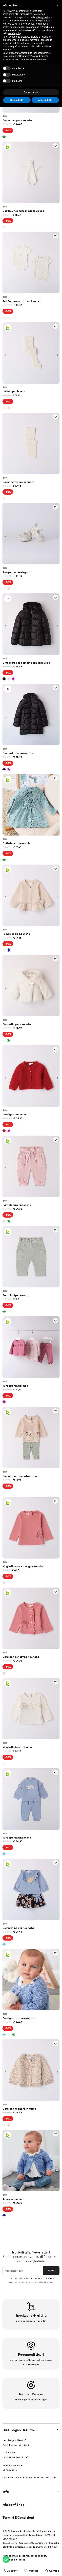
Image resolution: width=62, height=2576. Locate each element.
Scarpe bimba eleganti (16, 572)
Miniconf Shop (31, 2504)
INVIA (51, 2270)
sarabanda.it (38, 2555)
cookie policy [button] (14, 33)
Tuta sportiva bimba (15, 1385)
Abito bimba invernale (16, 843)
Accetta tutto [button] (45, 100)
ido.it (22, 2559)
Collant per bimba (13, 391)
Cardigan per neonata (16, 1114)
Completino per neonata (18, 1927)
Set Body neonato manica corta (22, 301)
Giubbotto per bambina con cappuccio (26, 662)
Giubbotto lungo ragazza (18, 753)
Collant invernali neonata (18, 482)
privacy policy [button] (43, 17)
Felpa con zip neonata (16, 933)
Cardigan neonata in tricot (19, 2108)
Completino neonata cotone (20, 1476)
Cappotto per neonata (16, 1024)
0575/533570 (9, 2469)
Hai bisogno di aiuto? (31, 2430)
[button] (4, 355)
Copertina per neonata (17, 120)
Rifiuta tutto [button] (16, 100)
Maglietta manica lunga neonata (22, 1566)
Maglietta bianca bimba (17, 1747)
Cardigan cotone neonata (18, 2018)
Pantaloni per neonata (16, 1205)
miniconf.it (22, 2555)
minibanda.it (9, 2559)
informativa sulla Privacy (40, 2278)
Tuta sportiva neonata (16, 1837)
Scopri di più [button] (31, 92)
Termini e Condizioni (31, 2517)
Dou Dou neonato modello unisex (23, 210)
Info (31, 2491)
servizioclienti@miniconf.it (15, 2457)
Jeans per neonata (14, 2199)
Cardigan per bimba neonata (20, 1656)
